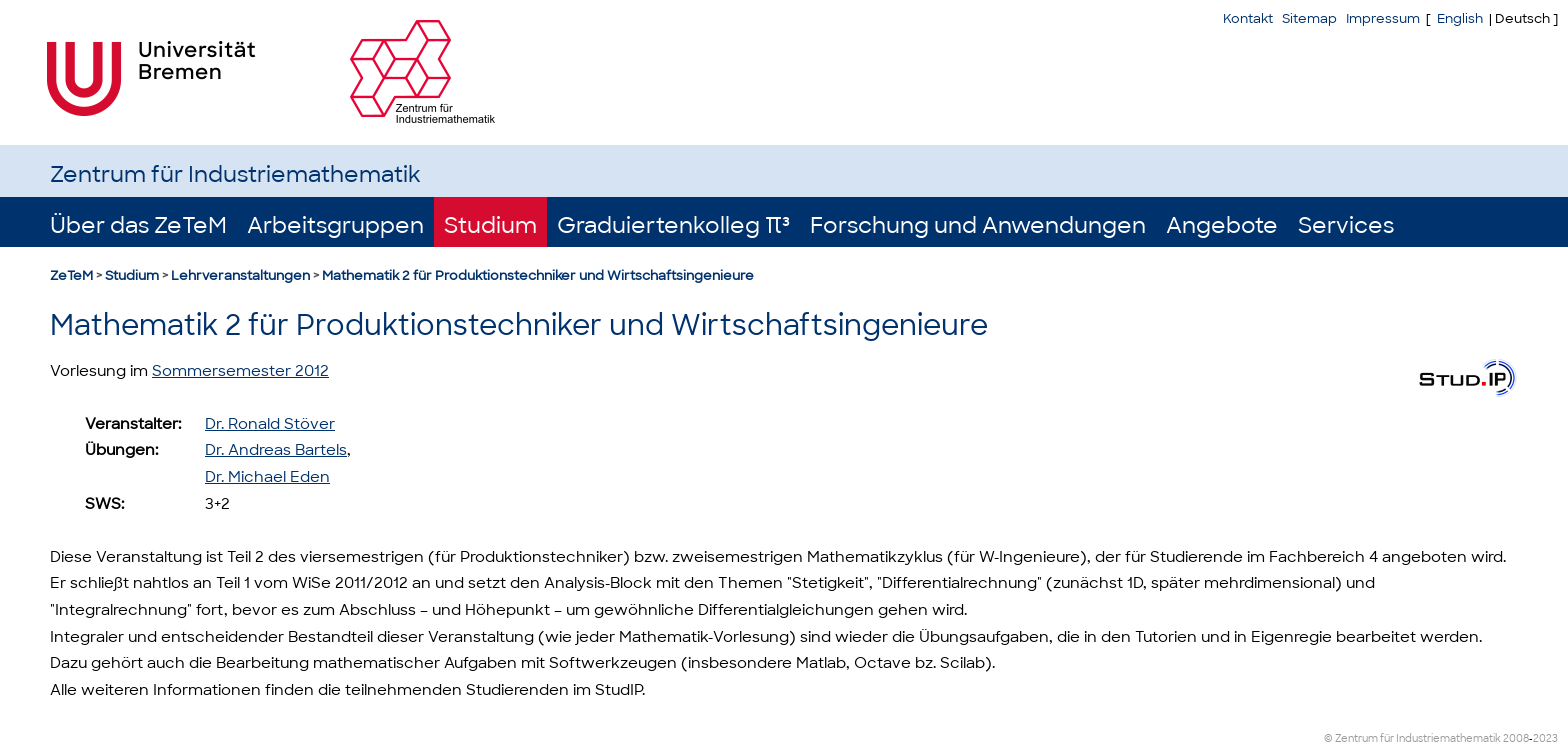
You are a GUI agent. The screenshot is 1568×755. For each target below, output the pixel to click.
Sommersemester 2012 (240, 371)
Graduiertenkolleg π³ (673, 225)
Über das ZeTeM (138, 225)
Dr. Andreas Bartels (276, 450)
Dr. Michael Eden (267, 477)
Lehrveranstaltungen (240, 275)
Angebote (1222, 225)
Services (1346, 225)
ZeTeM (71, 275)
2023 (1545, 738)
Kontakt (1248, 18)
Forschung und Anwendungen (978, 225)
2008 (1516, 738)
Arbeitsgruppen (335, 225)
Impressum (1383, 18)
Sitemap (1309, 18)
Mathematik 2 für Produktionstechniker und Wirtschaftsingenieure (538, 275)
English (1460, 18)
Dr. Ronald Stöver (270, 424)
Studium (490, 225)
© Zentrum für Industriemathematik (1412, 738)
